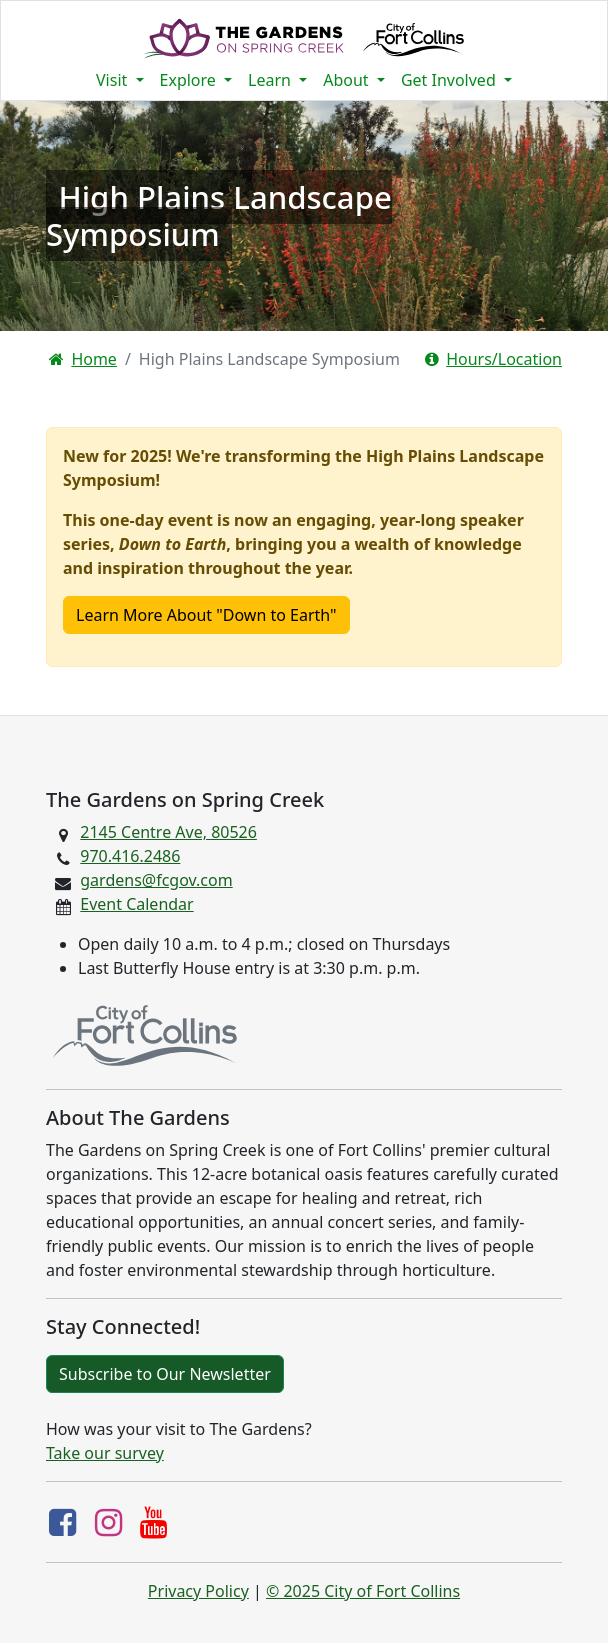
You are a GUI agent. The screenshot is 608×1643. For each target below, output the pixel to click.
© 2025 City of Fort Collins (363, 1591)
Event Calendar (136, 904)
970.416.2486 (130, 856)
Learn (271, 80)
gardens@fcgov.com (156, 880)
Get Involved (450, 80)
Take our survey (105, 1453)
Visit (113, 80)
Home (83, 359)
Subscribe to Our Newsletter (165, 1374)
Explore (190, 80)
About (348, 80)
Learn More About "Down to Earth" (206, 615)
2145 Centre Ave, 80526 (168, 832)
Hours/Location (493, 359)
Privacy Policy (198, 1591)
